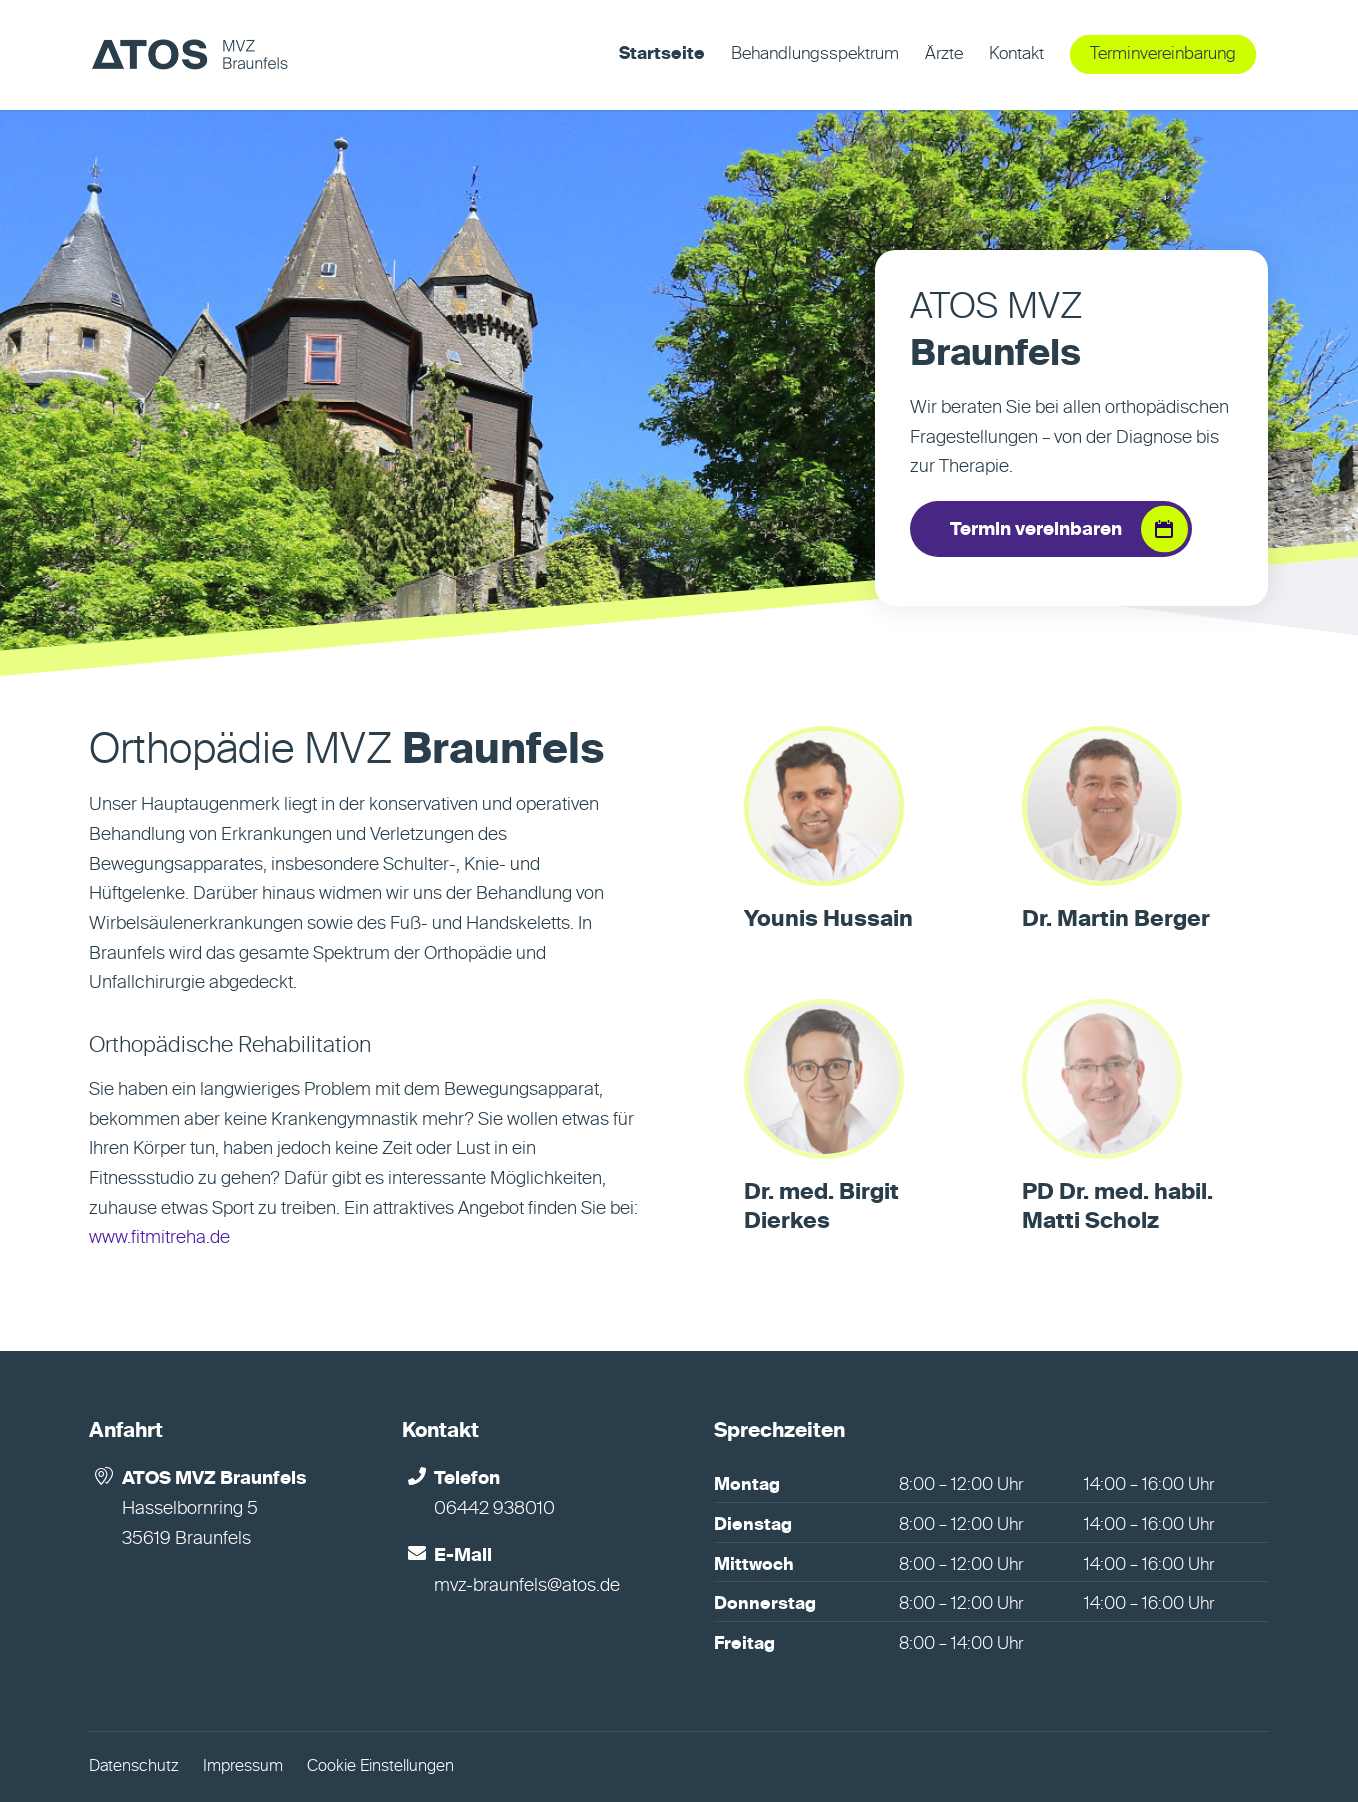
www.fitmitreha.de (159, 1238)
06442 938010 (494, 1509)
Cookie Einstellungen (380, 1767)
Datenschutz (134, 1767)
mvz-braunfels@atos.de (527, 1586)
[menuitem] (662, 55)
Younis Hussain (828, 920)
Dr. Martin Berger (1116, 920)
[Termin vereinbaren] (1051, 529)
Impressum (243, 1767)
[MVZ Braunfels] (189, 55)
